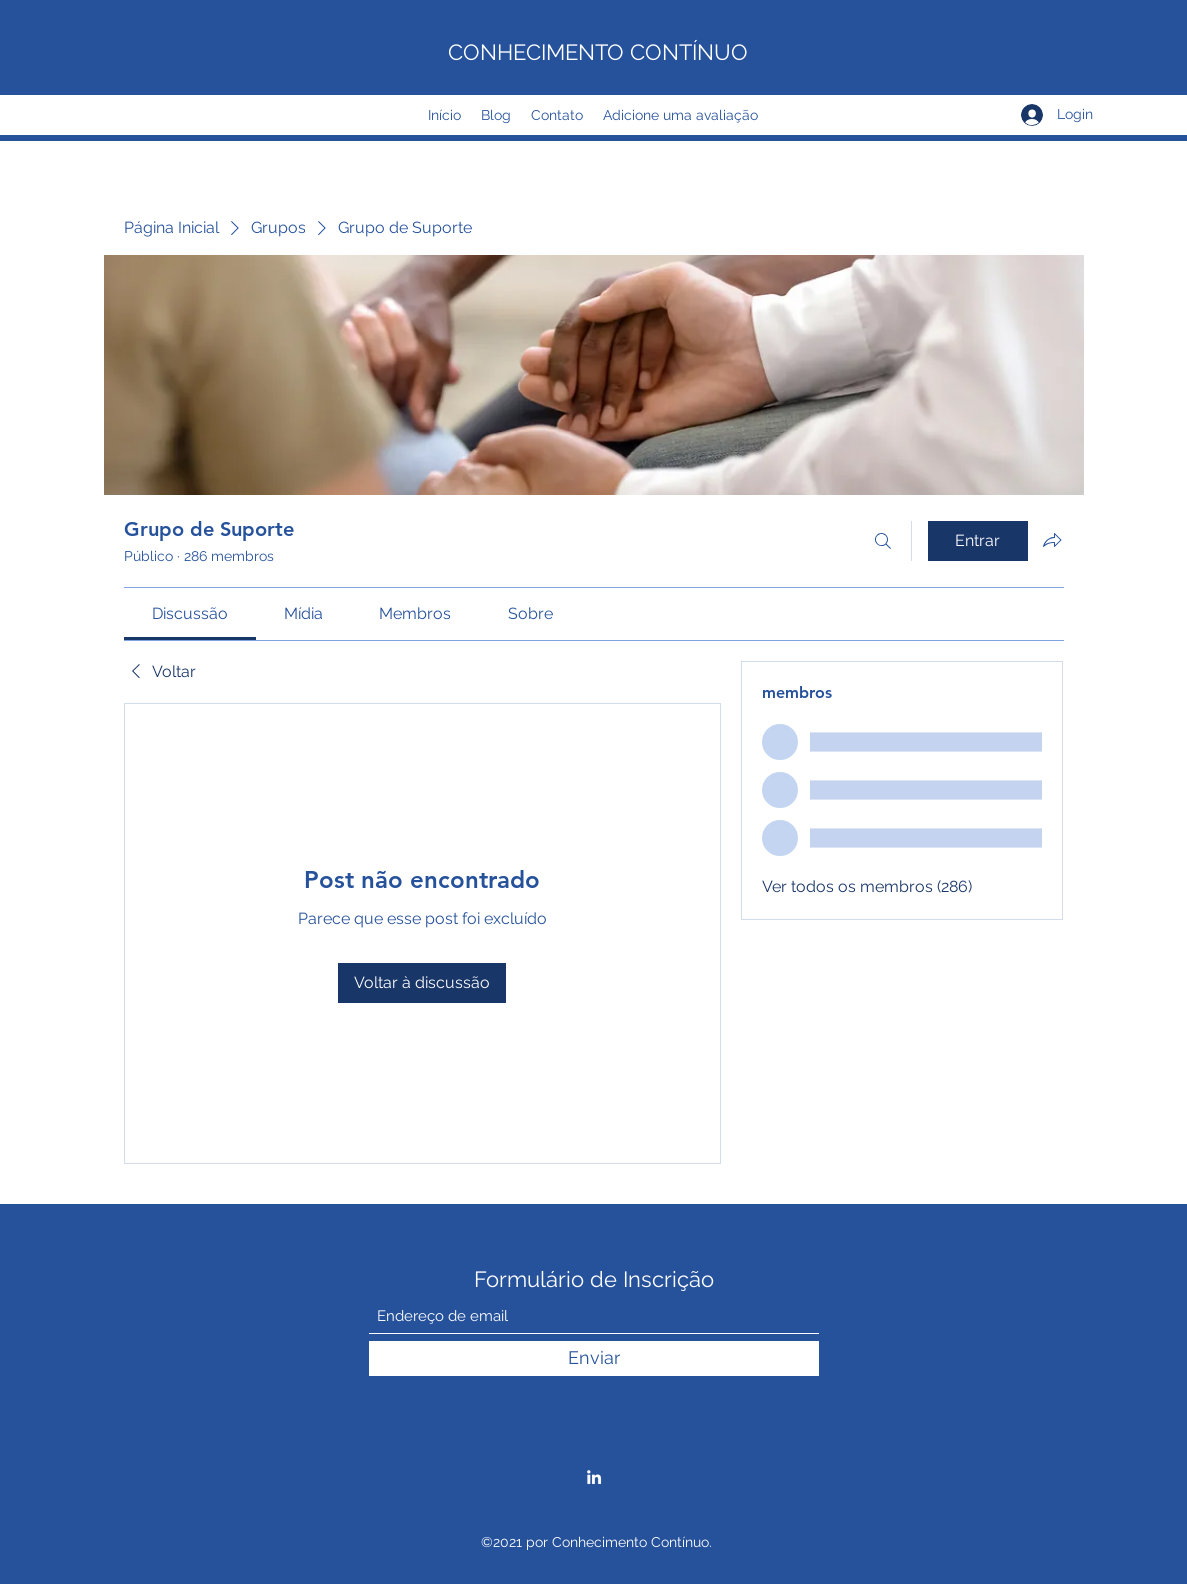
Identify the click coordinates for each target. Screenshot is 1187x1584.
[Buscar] (883, 541)
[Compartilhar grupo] (1052, 540)
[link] (190, 613)
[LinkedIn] (594, 1477)
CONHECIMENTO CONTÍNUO (598, 52)
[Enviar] (594, 1358)
